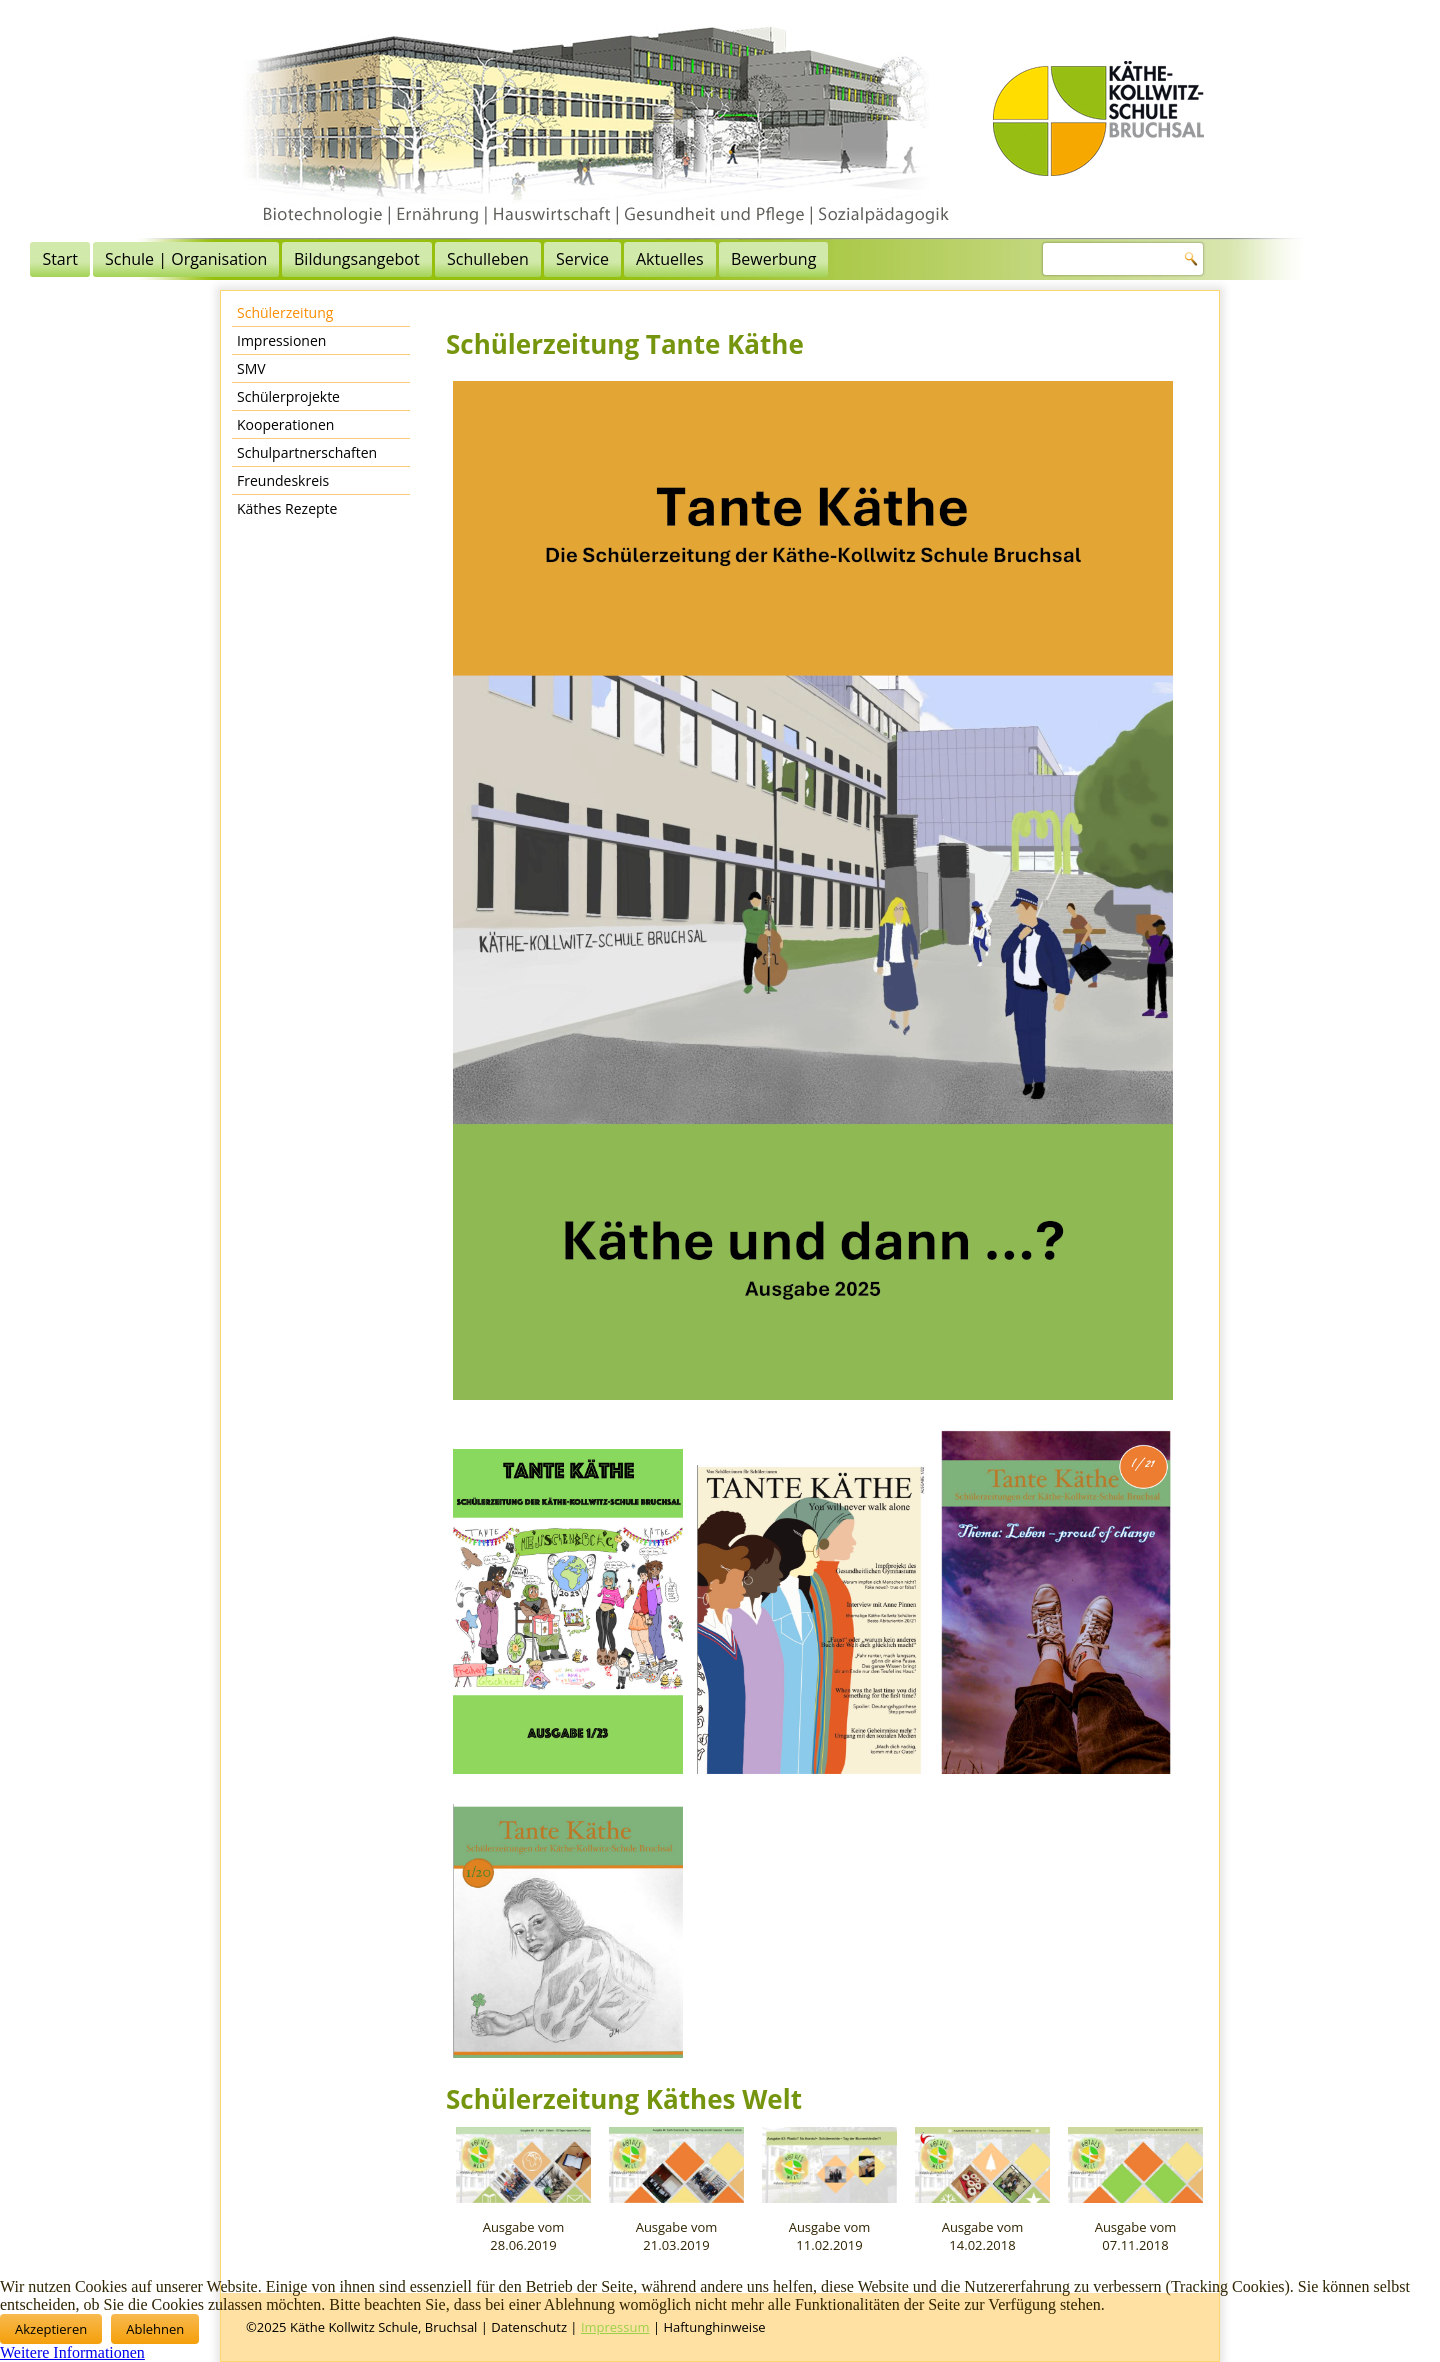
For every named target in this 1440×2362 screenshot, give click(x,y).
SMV (251, 368)
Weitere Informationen (72, 2352)
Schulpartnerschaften (307, 452)
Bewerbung (979, 259)
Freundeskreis (283, 480)
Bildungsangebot (563, 259)
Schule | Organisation (392, 259)
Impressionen (281, 340)
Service (788, 259)
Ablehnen (155, 2329)
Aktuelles (876, 259)
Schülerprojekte (288, 396)
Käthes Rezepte (287, 508)
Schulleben (694, 259)
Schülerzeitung (285, 312)
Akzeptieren (51, 2329)
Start (266, 259)
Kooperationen (285, 424)
